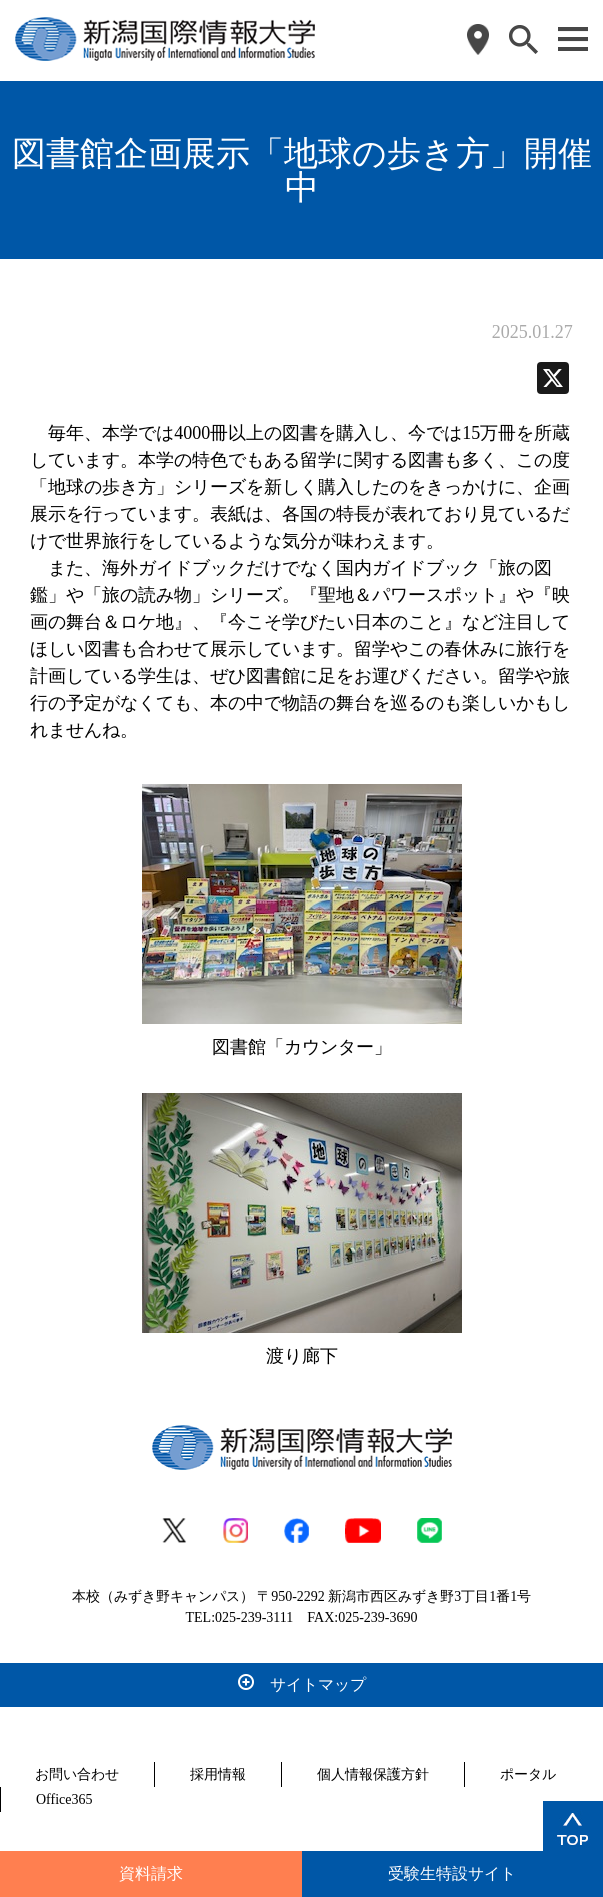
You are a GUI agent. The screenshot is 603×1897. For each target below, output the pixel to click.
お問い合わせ (77, 1774)
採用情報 (218, 1774)
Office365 (64, 1799)
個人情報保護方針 (373, 1774)
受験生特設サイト (452, 1873)
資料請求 (151, 1873)
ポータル (528, 1774)
